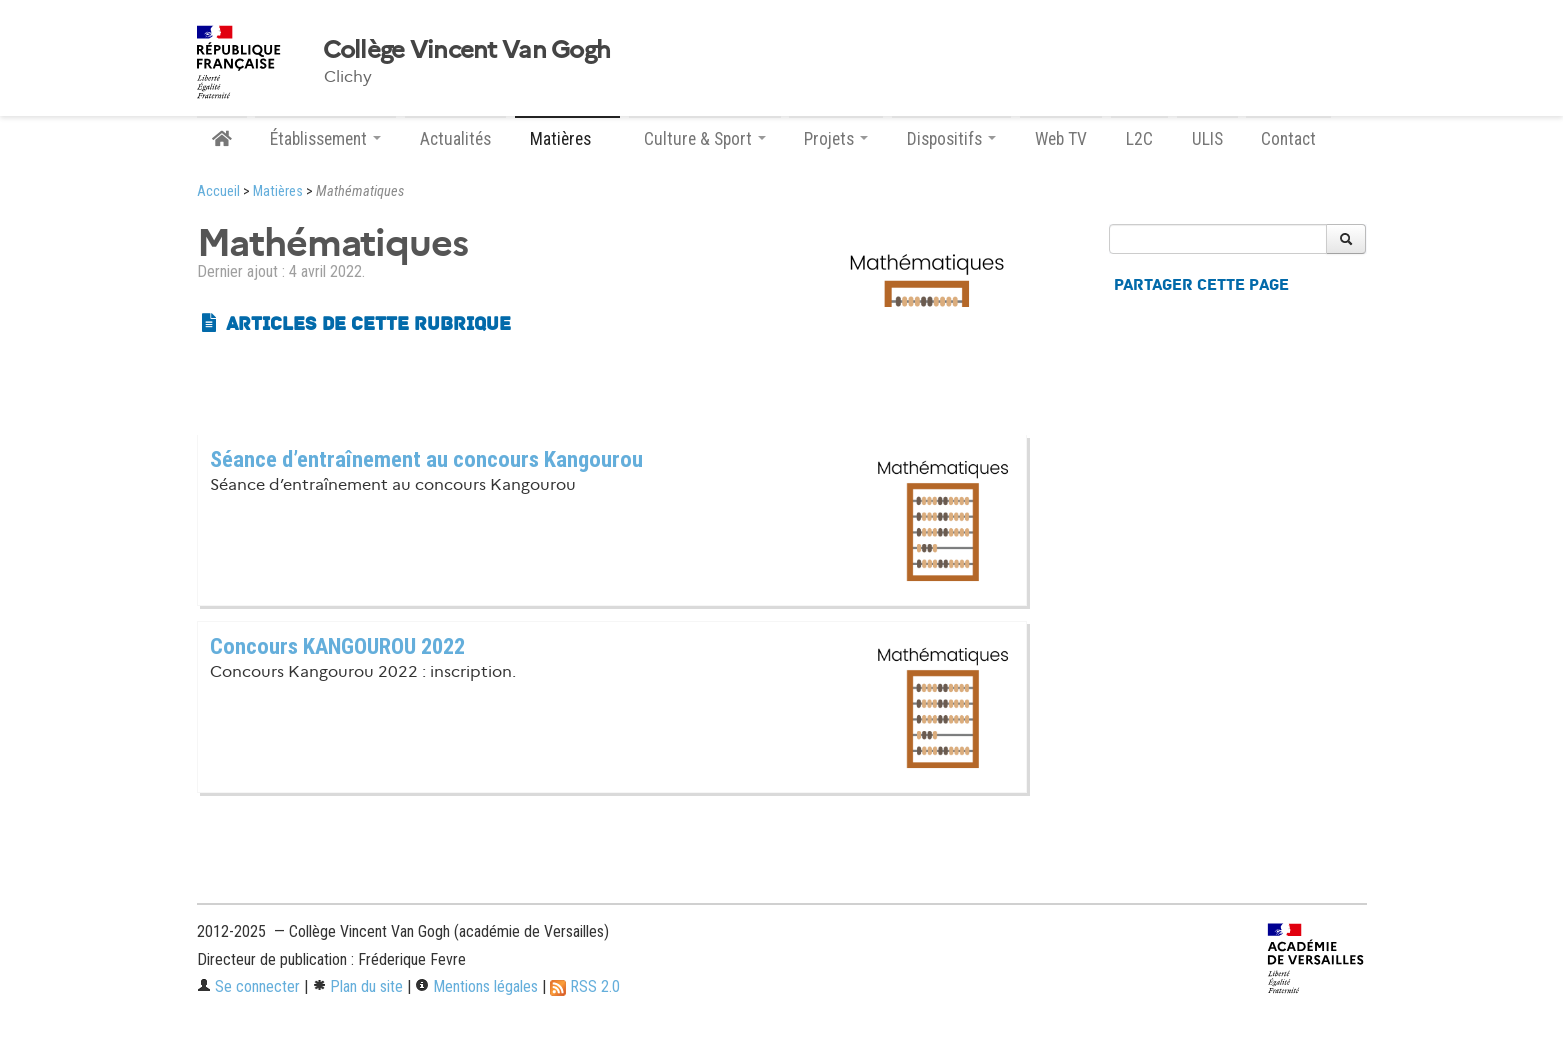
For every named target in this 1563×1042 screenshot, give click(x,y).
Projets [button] (836, 139)
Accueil (218, 191)
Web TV (1061, 139)
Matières (278, 191)
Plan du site (357, 986)
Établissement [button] (325, 139)
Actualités (455, 139)
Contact (1288, 139)
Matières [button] (567, 139)
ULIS (1207, 139)
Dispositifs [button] (951, 139)
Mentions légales (476, 986)
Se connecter (248, 986)
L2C (1139, 139)
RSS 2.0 (585, 986)
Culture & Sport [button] (705, 139)
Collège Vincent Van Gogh (467, 50)
